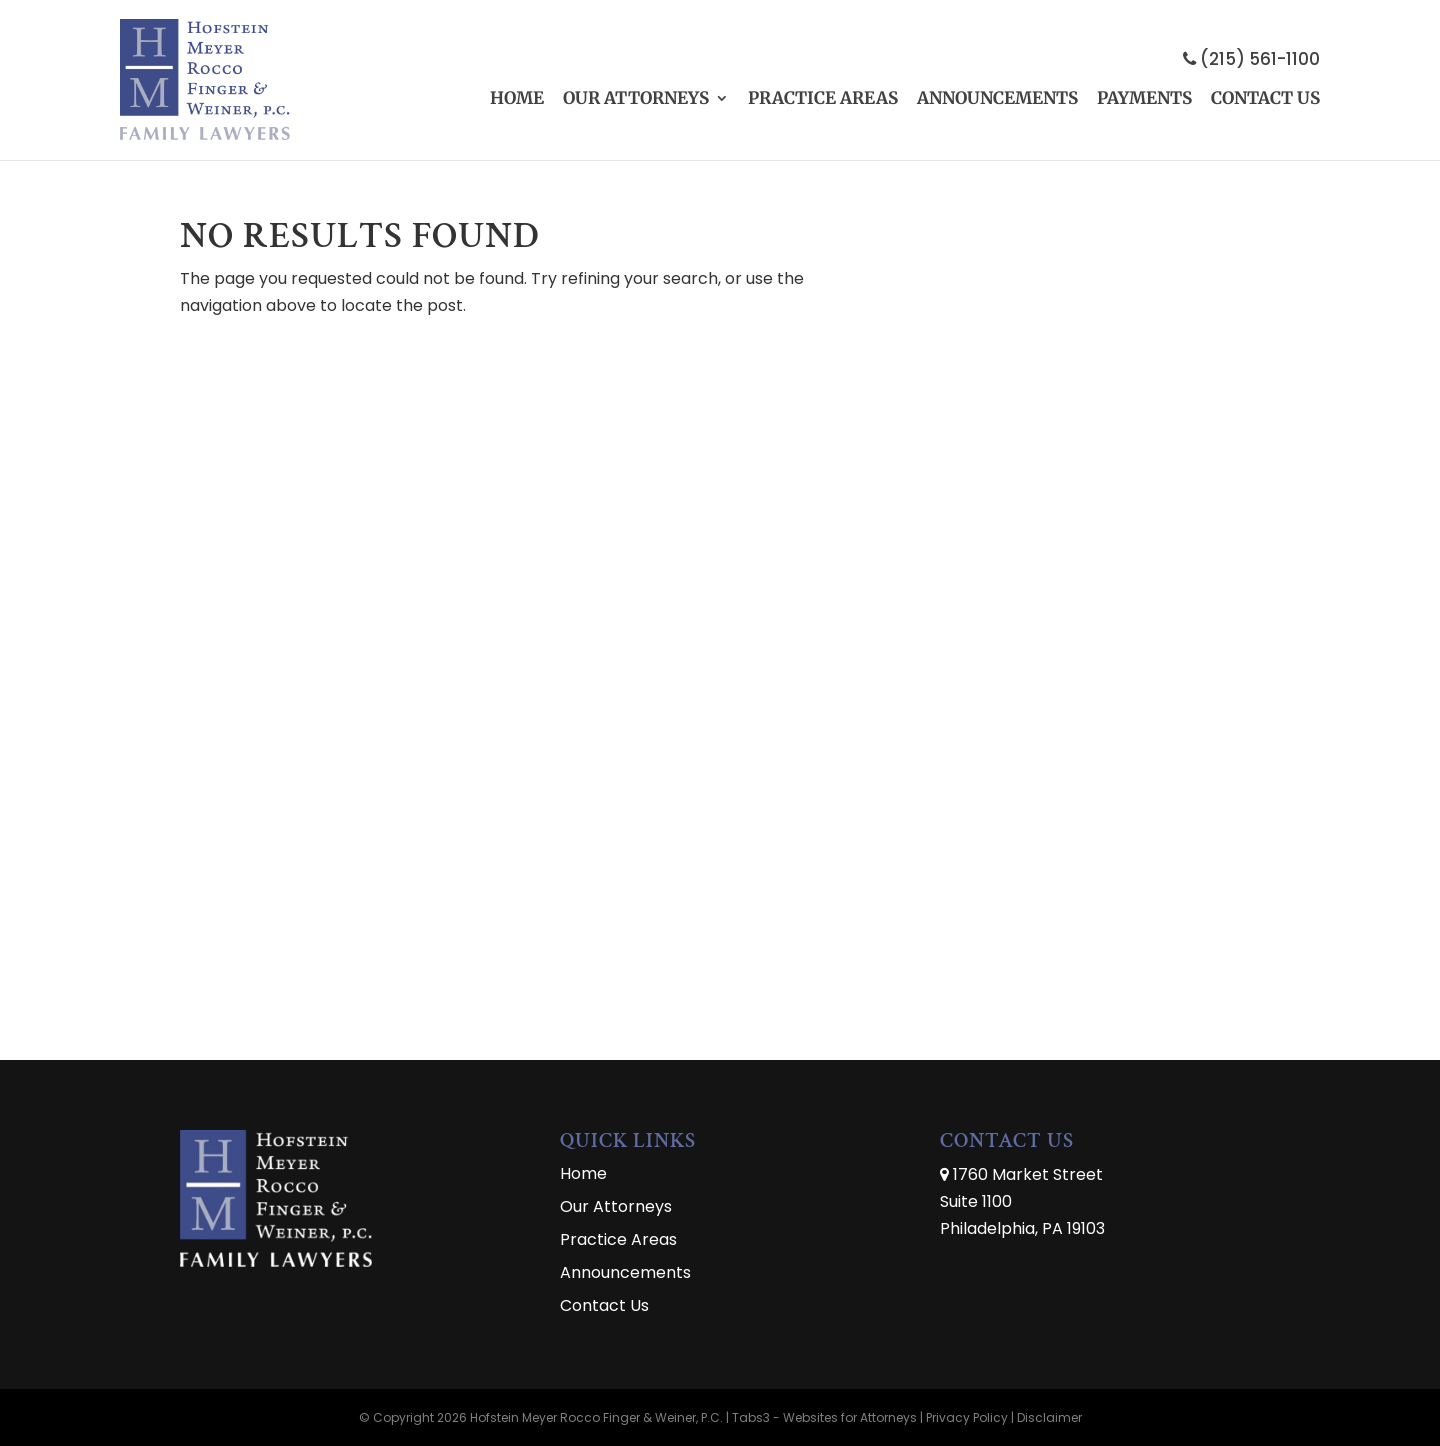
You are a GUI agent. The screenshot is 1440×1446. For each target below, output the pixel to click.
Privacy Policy (967, 1417)
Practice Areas (823, 98)
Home (517, 98)
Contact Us (1265, 98)
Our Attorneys (636, 98)
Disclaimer (1049, 1417)
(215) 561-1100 (1251, 59)
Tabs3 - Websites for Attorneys (826, 1417)
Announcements (997, 98)
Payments (1144, 98)
